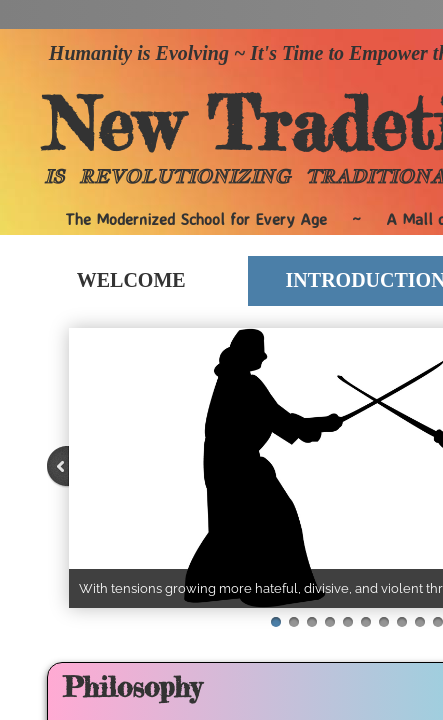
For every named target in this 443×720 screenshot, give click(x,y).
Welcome (131, 280)
